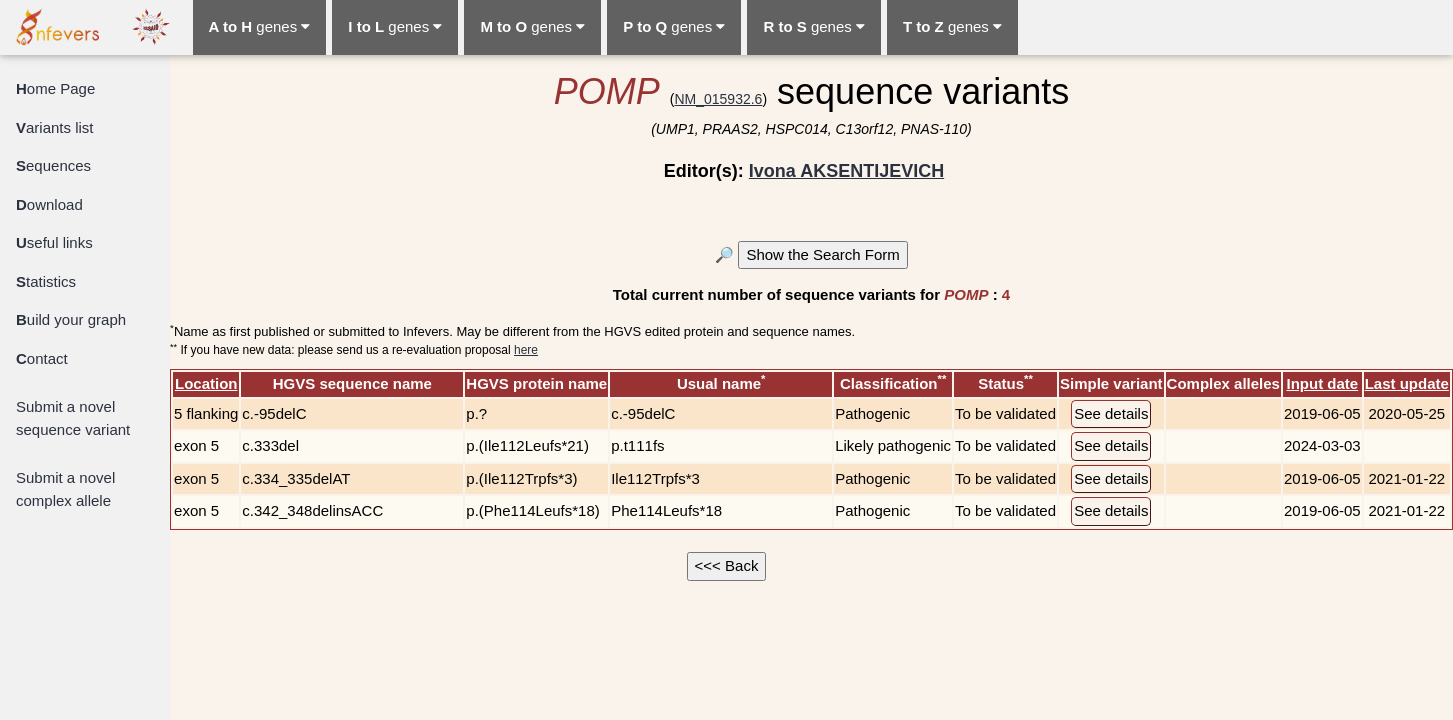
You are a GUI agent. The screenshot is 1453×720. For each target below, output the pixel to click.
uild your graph (71, 319)
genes (260, 26)
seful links (54, 242)
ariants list (55, 127)
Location (206, 383)
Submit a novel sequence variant (73, 418)
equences (53, 165)
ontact (42, 358)
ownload (49, 204)
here (526, 350)
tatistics (46, 281)
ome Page (55, 88)
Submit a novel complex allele (65, 489)
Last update (1407, 383)
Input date (1322, 383)
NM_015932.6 (718, 99)
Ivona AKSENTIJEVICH (846, 171)
